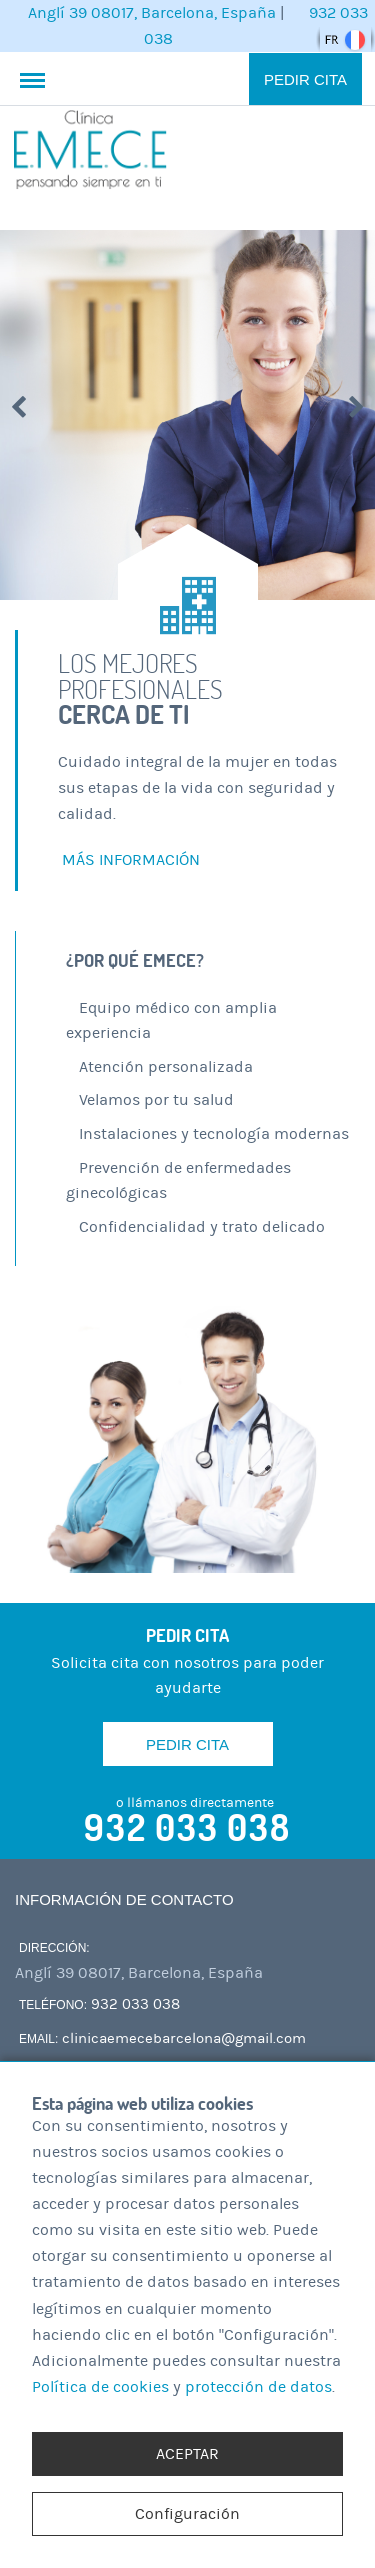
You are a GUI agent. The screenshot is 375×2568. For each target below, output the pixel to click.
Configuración (187, 2514)
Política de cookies (100, 2387)
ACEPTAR (187, 2454)
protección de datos (258, 2387)
